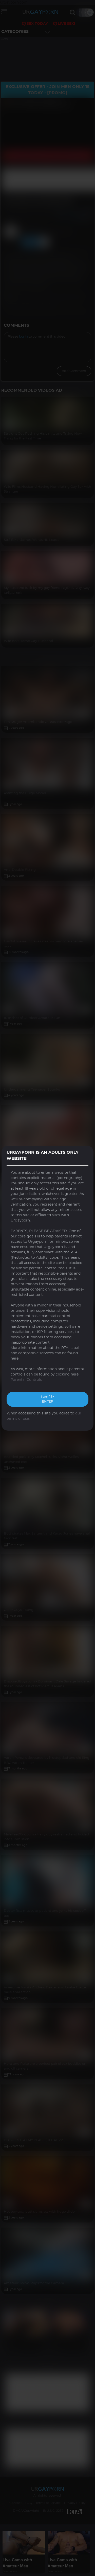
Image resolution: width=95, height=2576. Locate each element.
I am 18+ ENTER (47, 1399)
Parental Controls (26, 1380)
